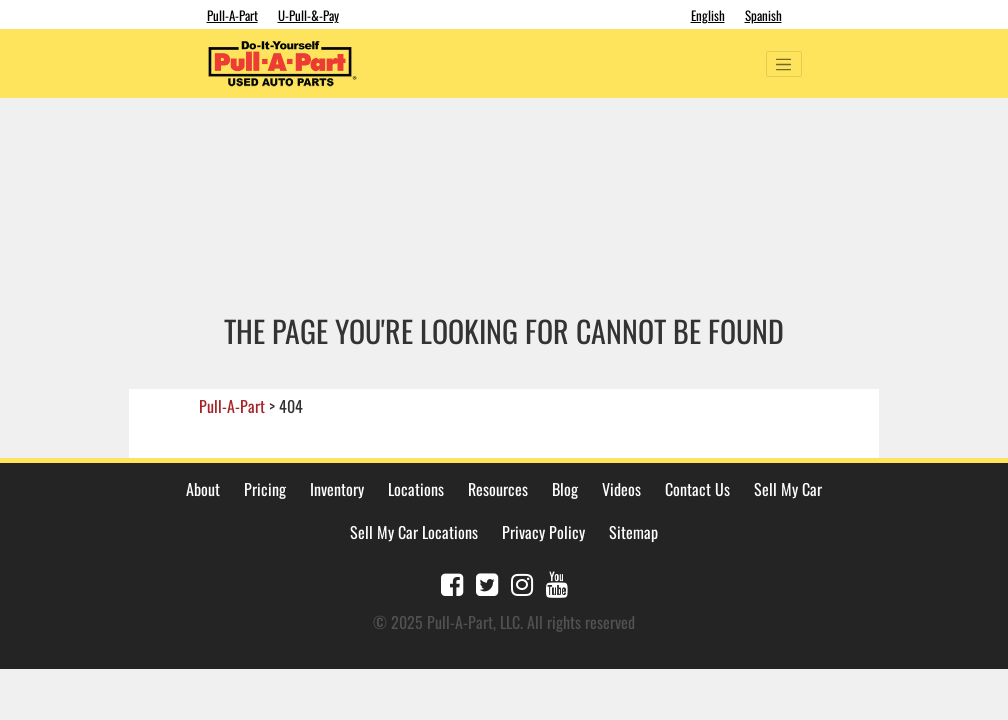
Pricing (265, 489)
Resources (498, 489)
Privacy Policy (543, 532)
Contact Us (697, 489)
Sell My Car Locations (414, 532)
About (203, 489)
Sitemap (633, 532)
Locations (416, 489)
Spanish (763, 15)
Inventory (337, 489)
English (708, 15)
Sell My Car (788, 489)
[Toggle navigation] (784, 64)
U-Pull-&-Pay (308, 15)
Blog (565, 489)
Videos (621, 489)
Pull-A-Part (232, 15)
